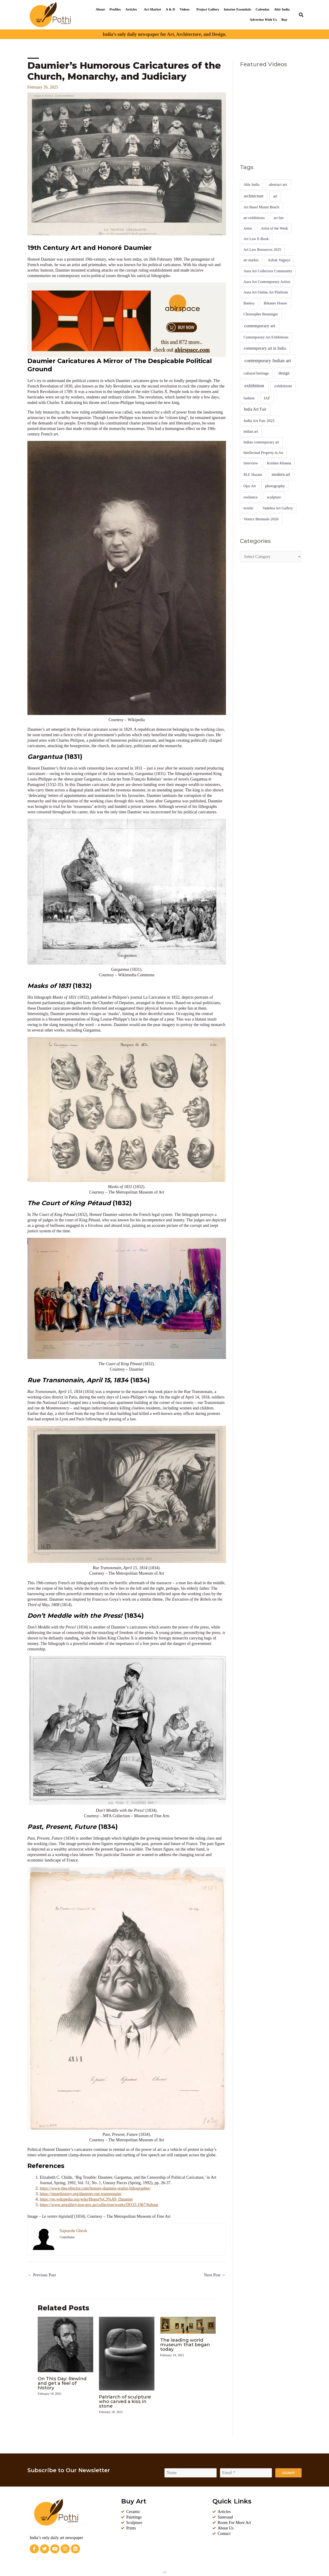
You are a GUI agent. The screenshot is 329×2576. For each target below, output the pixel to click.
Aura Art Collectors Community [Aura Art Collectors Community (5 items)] (268, 271)
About (100, 9)
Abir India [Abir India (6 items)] (252, 184)
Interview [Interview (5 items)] (251, 463)
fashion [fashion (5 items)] (249, 398)
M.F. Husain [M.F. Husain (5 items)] (253, 474)
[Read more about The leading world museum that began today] (188, 2324)
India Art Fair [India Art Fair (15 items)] (255, 409)
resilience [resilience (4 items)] (250, 497)
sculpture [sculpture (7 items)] (274, 497)
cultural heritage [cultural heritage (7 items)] (256, 373)
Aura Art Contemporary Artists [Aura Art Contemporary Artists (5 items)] (267, 282)
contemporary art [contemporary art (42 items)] (259, 325)
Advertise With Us (263, 19)
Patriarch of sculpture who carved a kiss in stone (125, 2401)
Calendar (263, 9)
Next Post (215, 2275)
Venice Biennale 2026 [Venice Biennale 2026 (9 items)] (261, 519)
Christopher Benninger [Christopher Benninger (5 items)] (261, 314)
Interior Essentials (237, 9)
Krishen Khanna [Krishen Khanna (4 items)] (279, 463)
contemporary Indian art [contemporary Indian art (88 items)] (267, 360)
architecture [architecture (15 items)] (253, 196)
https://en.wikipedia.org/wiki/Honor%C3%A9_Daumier (86, 2199)
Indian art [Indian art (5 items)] (251, 431)
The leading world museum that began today (185, 2344)
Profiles (115, 9)
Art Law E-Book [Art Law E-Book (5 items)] (256, 239)
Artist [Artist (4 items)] (247, 228)
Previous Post (42, 2275)
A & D (170, 9)
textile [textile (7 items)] (248, 508)
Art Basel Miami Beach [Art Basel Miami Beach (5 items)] (261, 207)
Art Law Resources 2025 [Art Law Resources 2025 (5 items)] (262, 249)
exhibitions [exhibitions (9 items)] (283, 386)
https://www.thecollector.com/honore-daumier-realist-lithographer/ (95, 2188)
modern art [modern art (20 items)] (281, 474)
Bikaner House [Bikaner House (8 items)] (275, 303)
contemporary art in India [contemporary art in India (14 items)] (265, 348)
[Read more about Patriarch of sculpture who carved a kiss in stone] (126, 2353)
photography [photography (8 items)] (275, 486)
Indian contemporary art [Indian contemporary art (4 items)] (261, 442)
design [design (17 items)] (284, 373)
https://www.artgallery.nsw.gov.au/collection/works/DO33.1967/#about (99, 2204)
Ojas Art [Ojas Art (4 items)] (249, 486)
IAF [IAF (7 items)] (267, 398)
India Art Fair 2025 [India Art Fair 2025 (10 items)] (259, 421)
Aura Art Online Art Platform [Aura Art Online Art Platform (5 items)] (266, 292)
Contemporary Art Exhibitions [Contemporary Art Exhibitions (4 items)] (265, 337)
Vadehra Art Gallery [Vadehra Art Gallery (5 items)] (278, 508)
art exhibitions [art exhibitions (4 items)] (254, 218)
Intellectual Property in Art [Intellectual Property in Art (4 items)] (263, 453)
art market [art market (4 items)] (250, 260)
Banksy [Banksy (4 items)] (249, 303)
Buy (284, 19)
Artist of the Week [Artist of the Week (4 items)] (274, 228)
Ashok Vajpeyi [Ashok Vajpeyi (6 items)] (279, 260)
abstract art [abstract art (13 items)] (278, 184)
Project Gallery (207, 9)
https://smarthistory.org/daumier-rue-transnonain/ (81, 2193)
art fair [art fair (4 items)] (279, 218)
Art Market (152, 9)
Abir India (282, 9)
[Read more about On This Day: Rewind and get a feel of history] (65, 2344)
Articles (131, 9)
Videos (184, 9)
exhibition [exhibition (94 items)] (254, 385)
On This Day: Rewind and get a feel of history (62, 2383)
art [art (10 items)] (275, 196)
